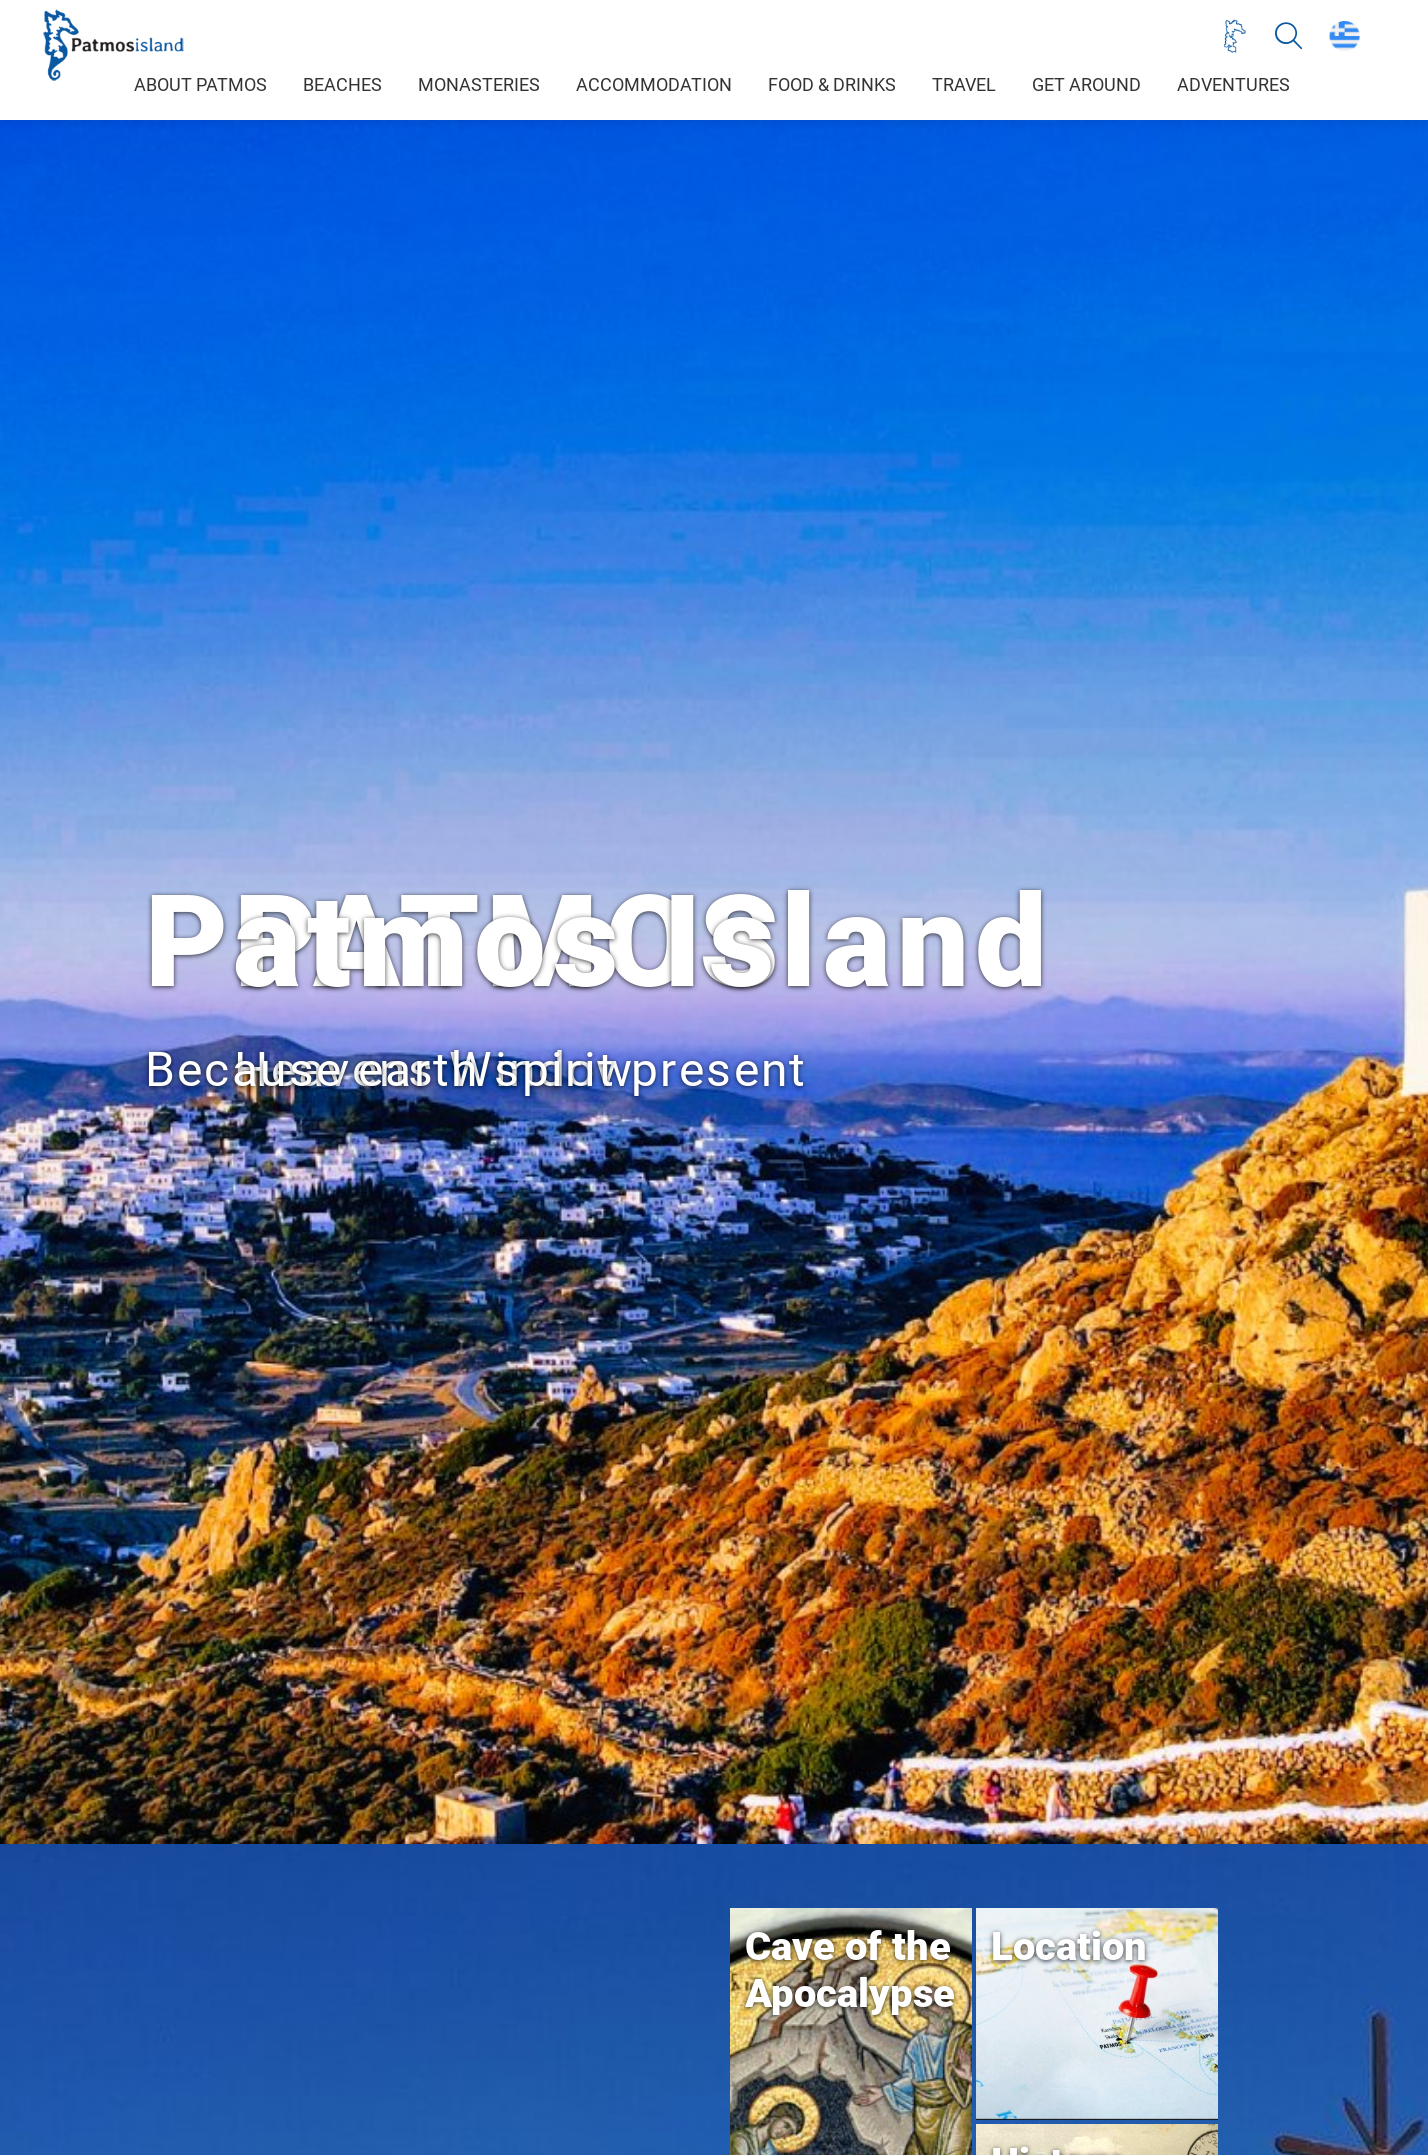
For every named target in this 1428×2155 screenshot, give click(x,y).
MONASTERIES (479, 85)
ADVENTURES (1233, 85)
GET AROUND (1086, 85)
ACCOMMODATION (654, 85)
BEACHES (342, 85)
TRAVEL (964, 85)
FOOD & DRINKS (832, 85)
